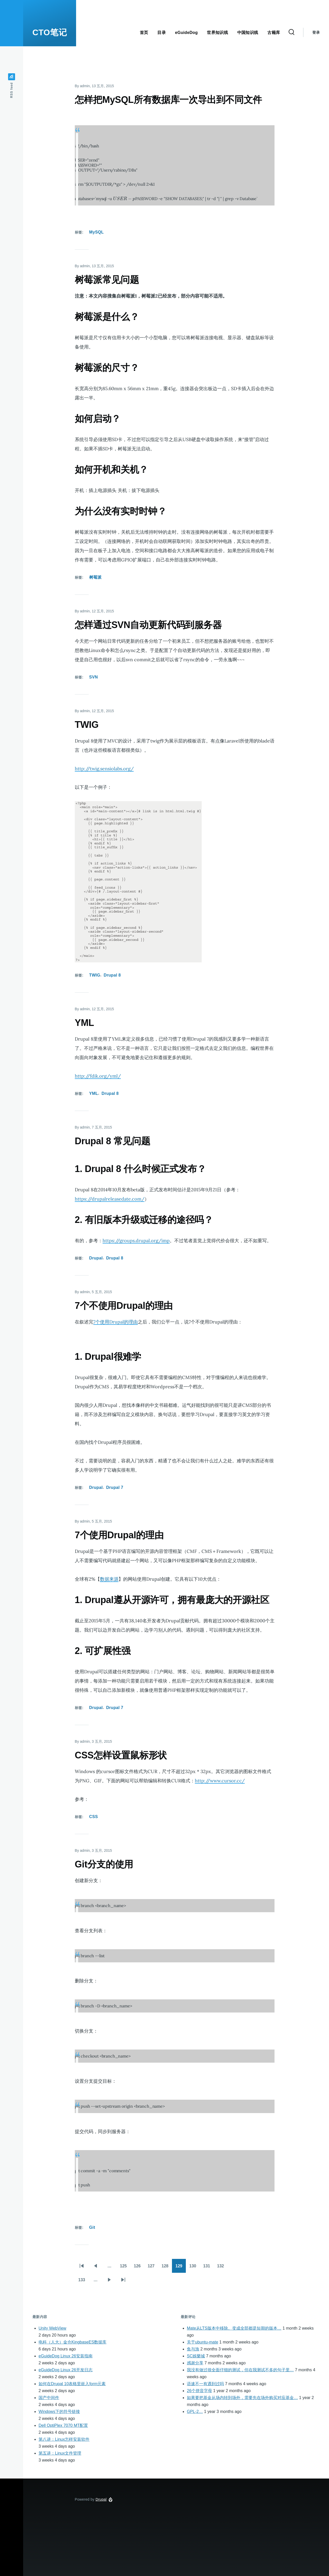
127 (153, 2267)
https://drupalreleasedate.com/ (109, 1199)
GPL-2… (195, 2411)
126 (139, 2267)
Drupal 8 (112, 975)
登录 (316, 32)
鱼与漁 (193, 2349)
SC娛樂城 (196, 2356)
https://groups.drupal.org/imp (136, 1241)
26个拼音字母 (199, 2391)
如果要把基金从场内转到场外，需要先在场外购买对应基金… (242, 2397)
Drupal (96, 1258)
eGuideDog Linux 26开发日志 (66, 2370)
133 (83, 2281)
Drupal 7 (114, 1487)
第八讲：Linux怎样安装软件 (64, 2439)
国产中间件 (49, 2397)
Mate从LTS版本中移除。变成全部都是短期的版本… (234, 2328)
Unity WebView (52, 2328)
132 (222, 2267)
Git (92, 2227)
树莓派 (95, 577)
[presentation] (124, 198)
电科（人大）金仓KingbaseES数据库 (72, 2342)
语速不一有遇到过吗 (205, 2384)
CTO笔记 (49, 32)
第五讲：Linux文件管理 (60, 2453)
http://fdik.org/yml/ (98, 1076)
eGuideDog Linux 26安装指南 (66, 2356)
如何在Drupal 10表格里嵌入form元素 (72, 2384)
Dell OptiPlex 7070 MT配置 (63, 2425)
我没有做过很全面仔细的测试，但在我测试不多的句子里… (240, 2370)
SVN (93, 677)
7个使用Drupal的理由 (115, 1322)
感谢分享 (195, 2363)
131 (208, 2267)
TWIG (94, 975)
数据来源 (109, 1579)
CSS (93, 1816)
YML (93, 1093)
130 (194, 2267)
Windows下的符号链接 (59, 2411)
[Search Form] (291, 32)
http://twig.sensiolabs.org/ (104, 769)
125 (125, 2267)
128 (166, 2267)
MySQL (96, 232)
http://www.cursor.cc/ (220, 1781)
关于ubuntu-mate (202, 2342)
